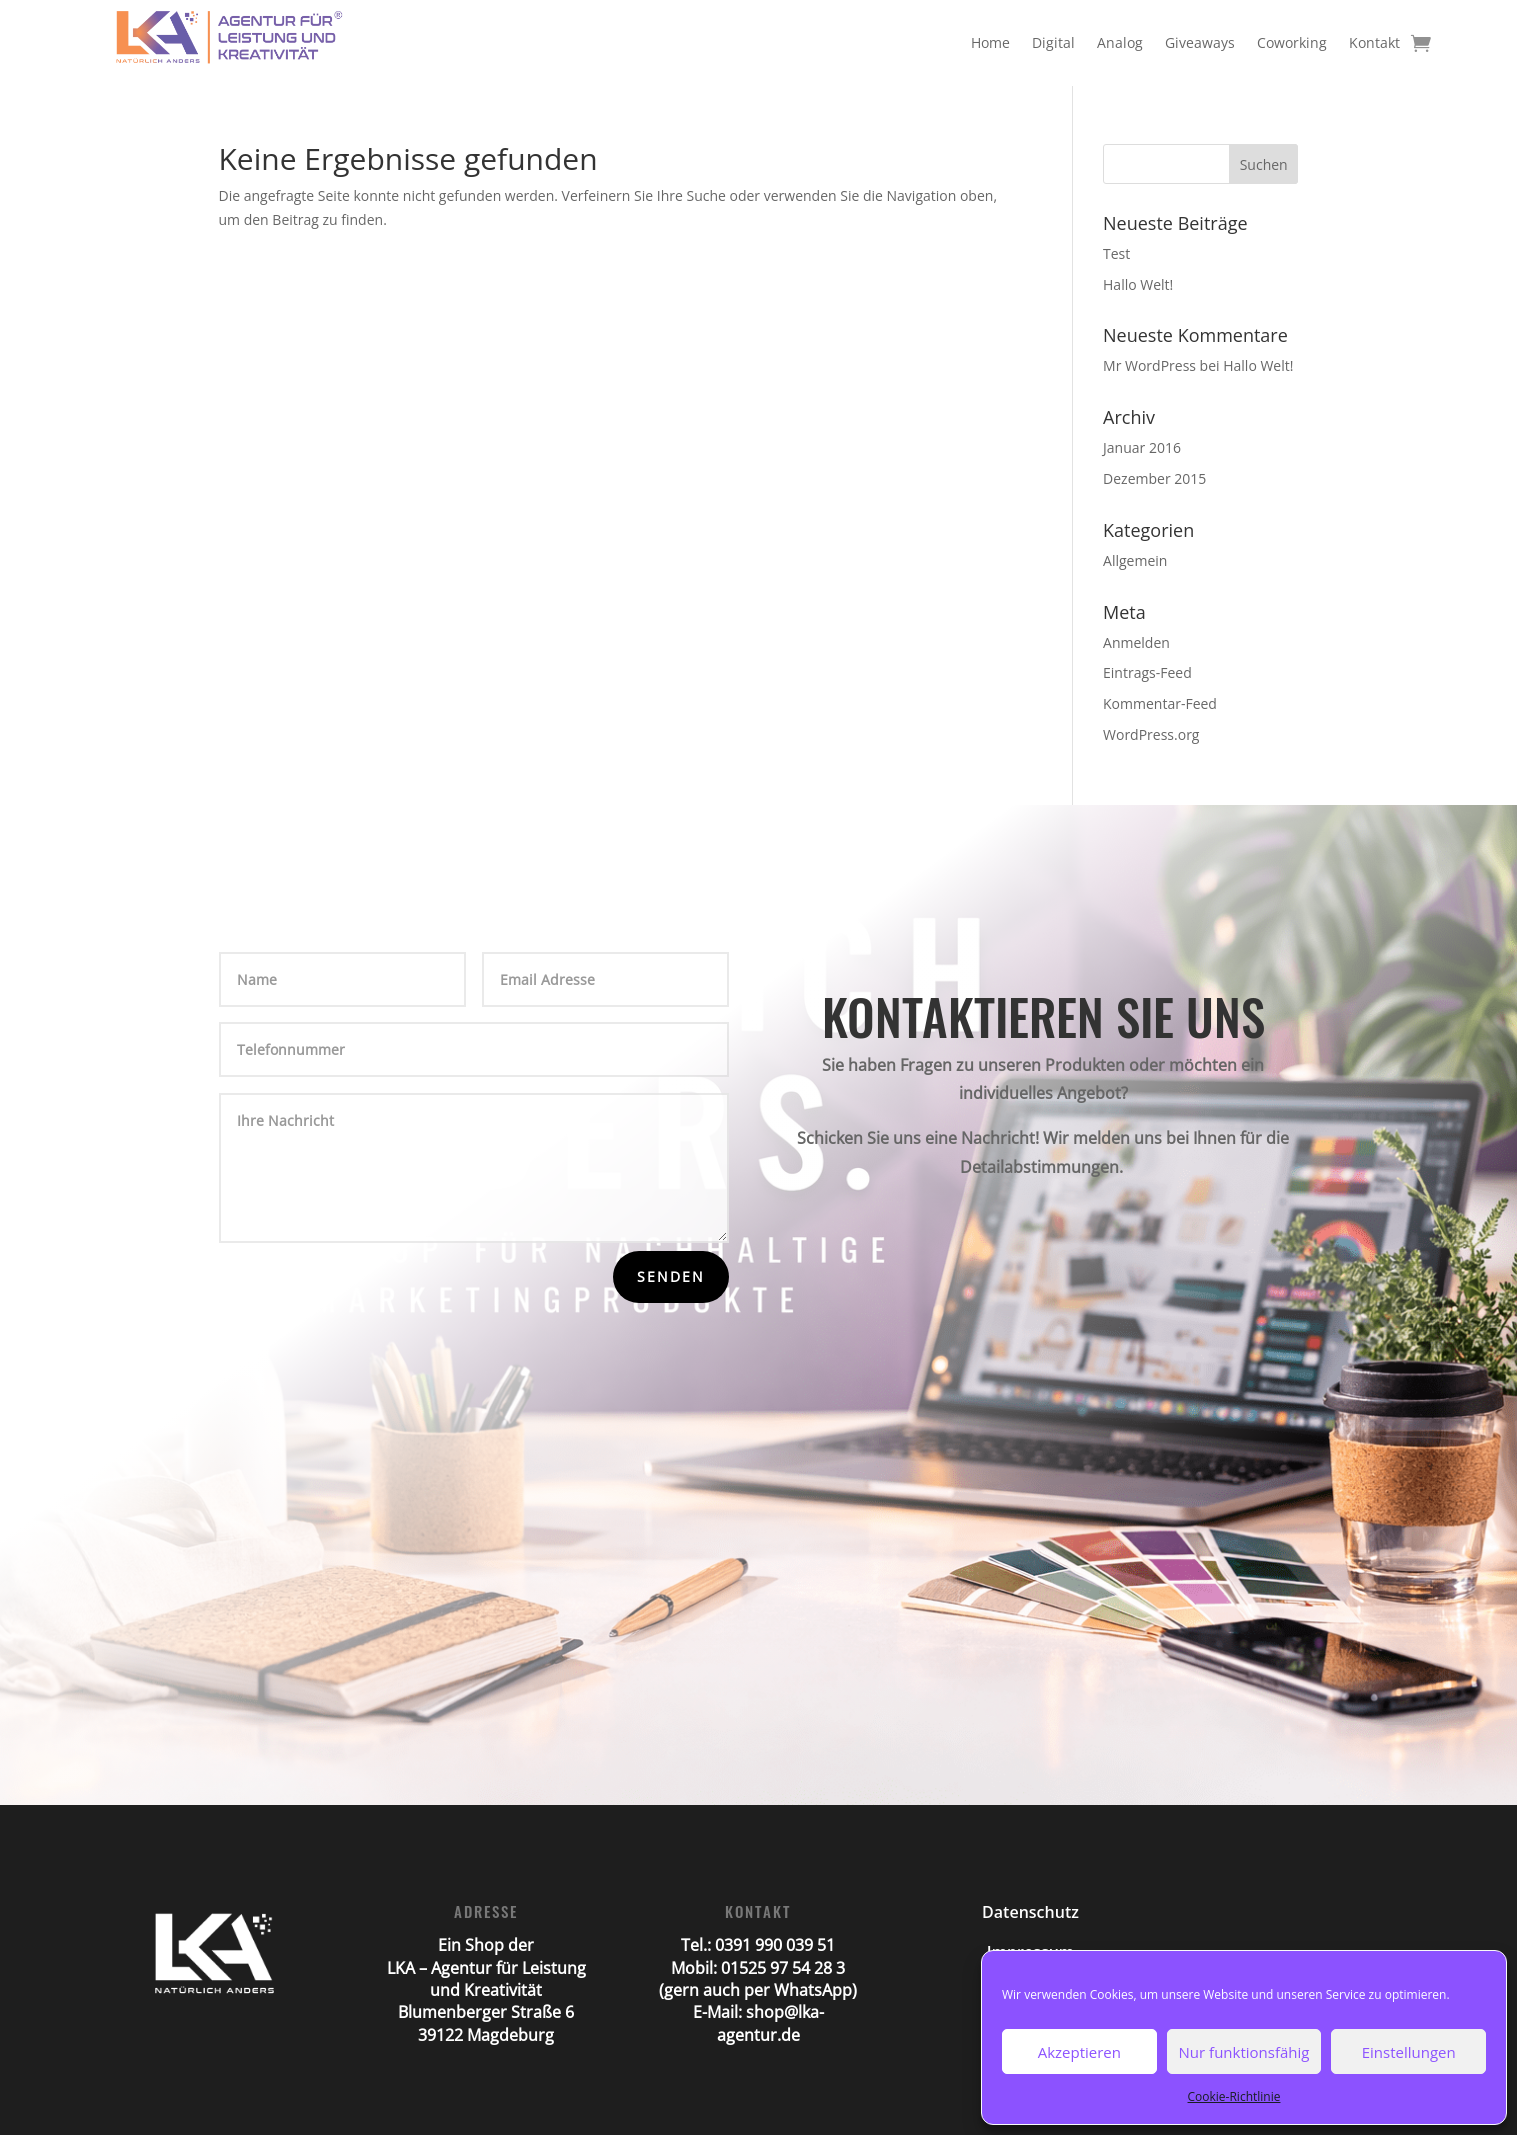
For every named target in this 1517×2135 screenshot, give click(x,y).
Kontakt (1374, 42)
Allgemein (1135, 560)
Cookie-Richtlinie (1234, 2096)
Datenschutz (1030, 1912)
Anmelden (1136, 642)
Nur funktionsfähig (1244, 2052)
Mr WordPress (1149, 365)
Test (1116, 253)
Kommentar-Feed (1160, 703)
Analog (1120, 42)
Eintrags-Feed (1147, 672)
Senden (671, 1276)
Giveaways (1200, 42)
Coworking (1292, 42)
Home (990, 42)
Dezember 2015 (1154, 478)
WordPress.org (1151, 734)
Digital (1053, 42)
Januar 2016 (1142, 447)
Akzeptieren (1079, 2052)
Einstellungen (1409, 2052)
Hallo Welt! (1138, 284)
